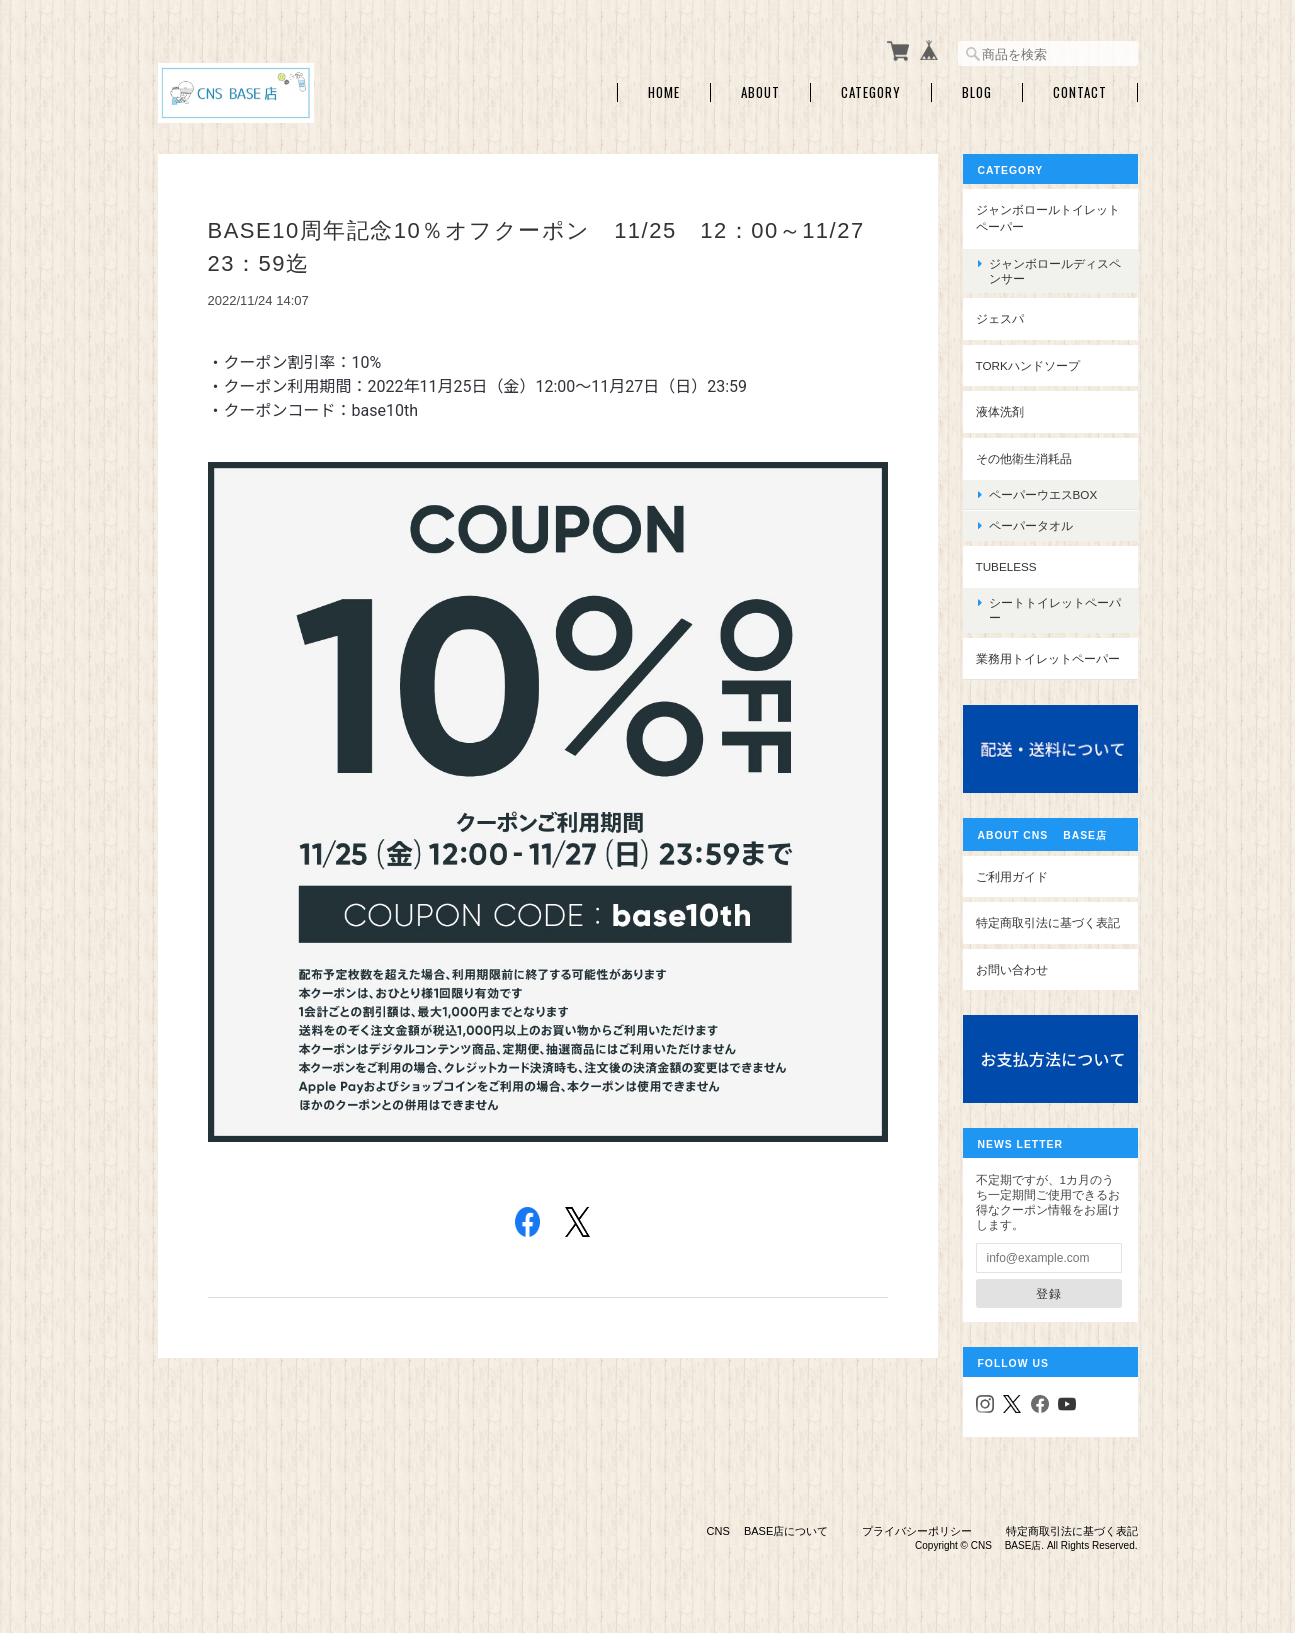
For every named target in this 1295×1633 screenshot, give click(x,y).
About (760, 92)
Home (664, 92)
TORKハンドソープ (1028, 365)
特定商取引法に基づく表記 (1048, 922)
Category (871, 92)
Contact (1080, 92)
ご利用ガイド (1012, 876)
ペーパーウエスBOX (1043, 494)
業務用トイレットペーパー (1048, 658)
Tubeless (1006, 566)
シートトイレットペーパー (1055, 610)
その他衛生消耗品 (1024, 458)
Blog (977, 92)
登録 (1049, 1293)
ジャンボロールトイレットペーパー (1048, 218)
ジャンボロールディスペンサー (1055, 271)
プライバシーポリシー (917, 1531)
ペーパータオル (1031, 525)
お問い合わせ (1012, 969)
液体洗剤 (1000, 411)
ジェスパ (1000, 318)
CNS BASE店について (768, 1531)
